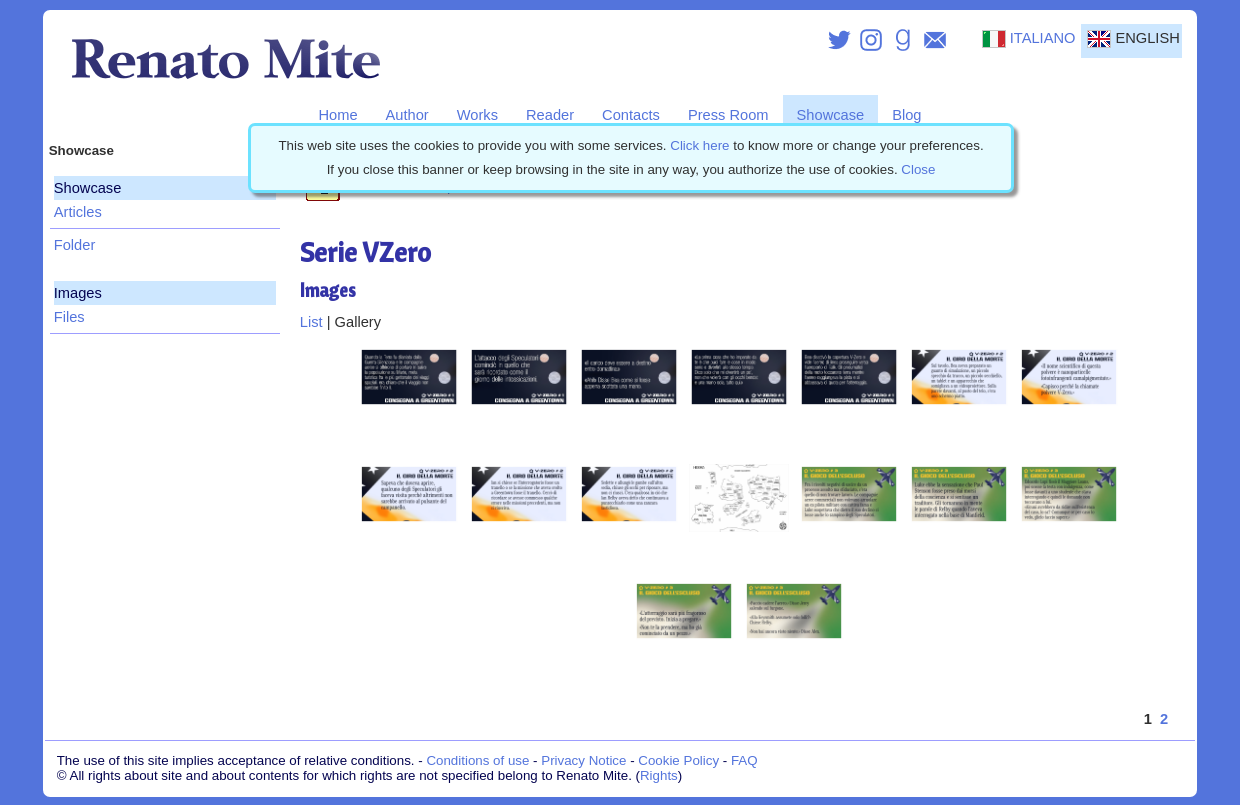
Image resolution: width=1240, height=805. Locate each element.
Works (477, 115)
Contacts (631, 115)
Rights (659, 775)
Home (337, 115)
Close (918, 169)
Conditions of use (477, 760)
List (311, 322)
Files (69, 317)
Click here (699, 145)
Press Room (728, 115)
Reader (550, 115)
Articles (78, 212)
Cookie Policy (678, 760)
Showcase (831, 115)
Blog (906, 115)
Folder (75, 245)
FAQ (744, 760)
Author (407, 115)
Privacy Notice (583, 760)
